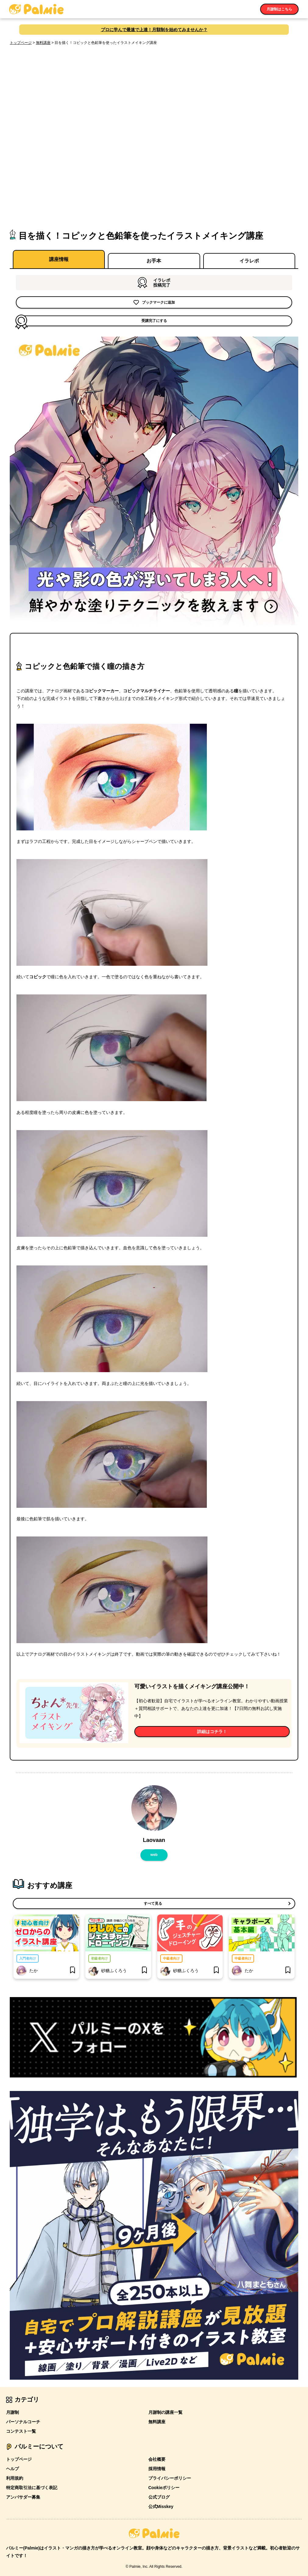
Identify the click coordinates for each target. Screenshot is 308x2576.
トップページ (21, 43)
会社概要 (156, 2457)
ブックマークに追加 (154, 302)
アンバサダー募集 (23, 2494)
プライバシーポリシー (169, 2476)
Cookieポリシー (164, 2485)
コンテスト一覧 (21, 2429)
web (154, 1854)
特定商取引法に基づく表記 (31, 2485)
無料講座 (43, 43)
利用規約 (14, 2476)
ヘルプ (12, 2466)
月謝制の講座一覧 (165, 2410)
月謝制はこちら (279, 9)
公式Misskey (160, 2504)
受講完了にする (92, 320)
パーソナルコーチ (23, 2419)
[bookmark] (72, 1968)
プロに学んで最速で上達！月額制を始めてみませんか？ (154, 29)
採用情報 (156, 2466)
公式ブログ (159, 2494)
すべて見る (151, 1903)
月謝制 (12, 2410)
